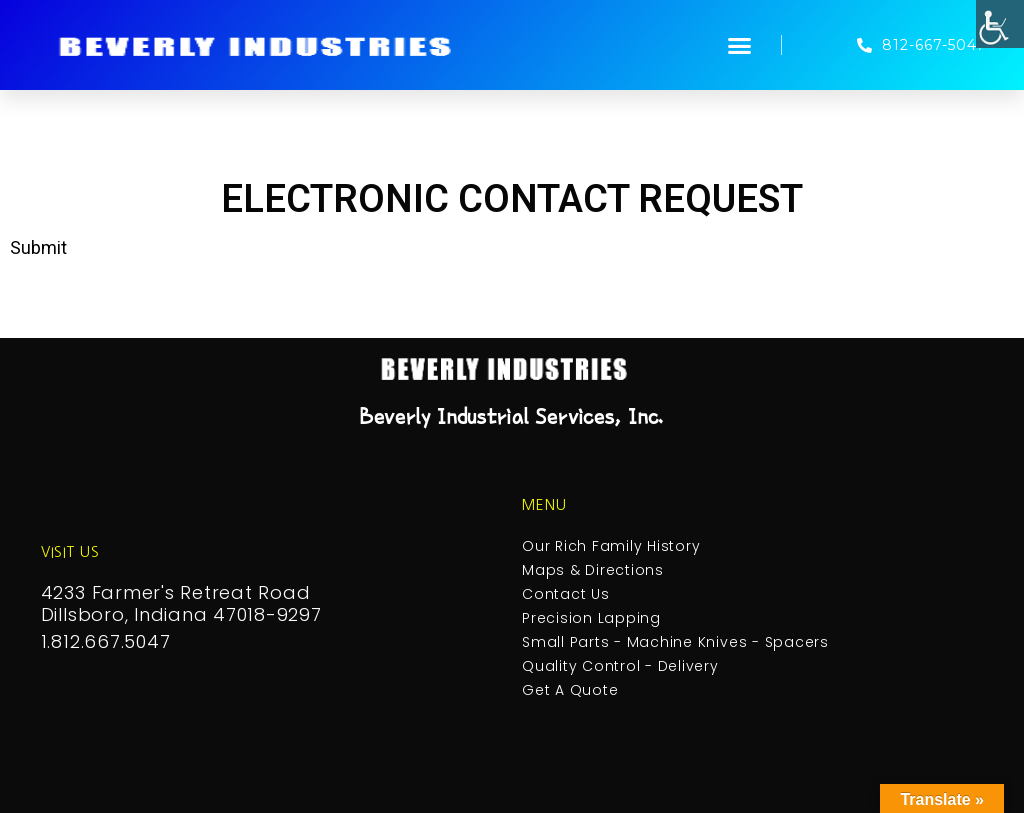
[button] (740, 45)
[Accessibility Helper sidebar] (1000, 24)
